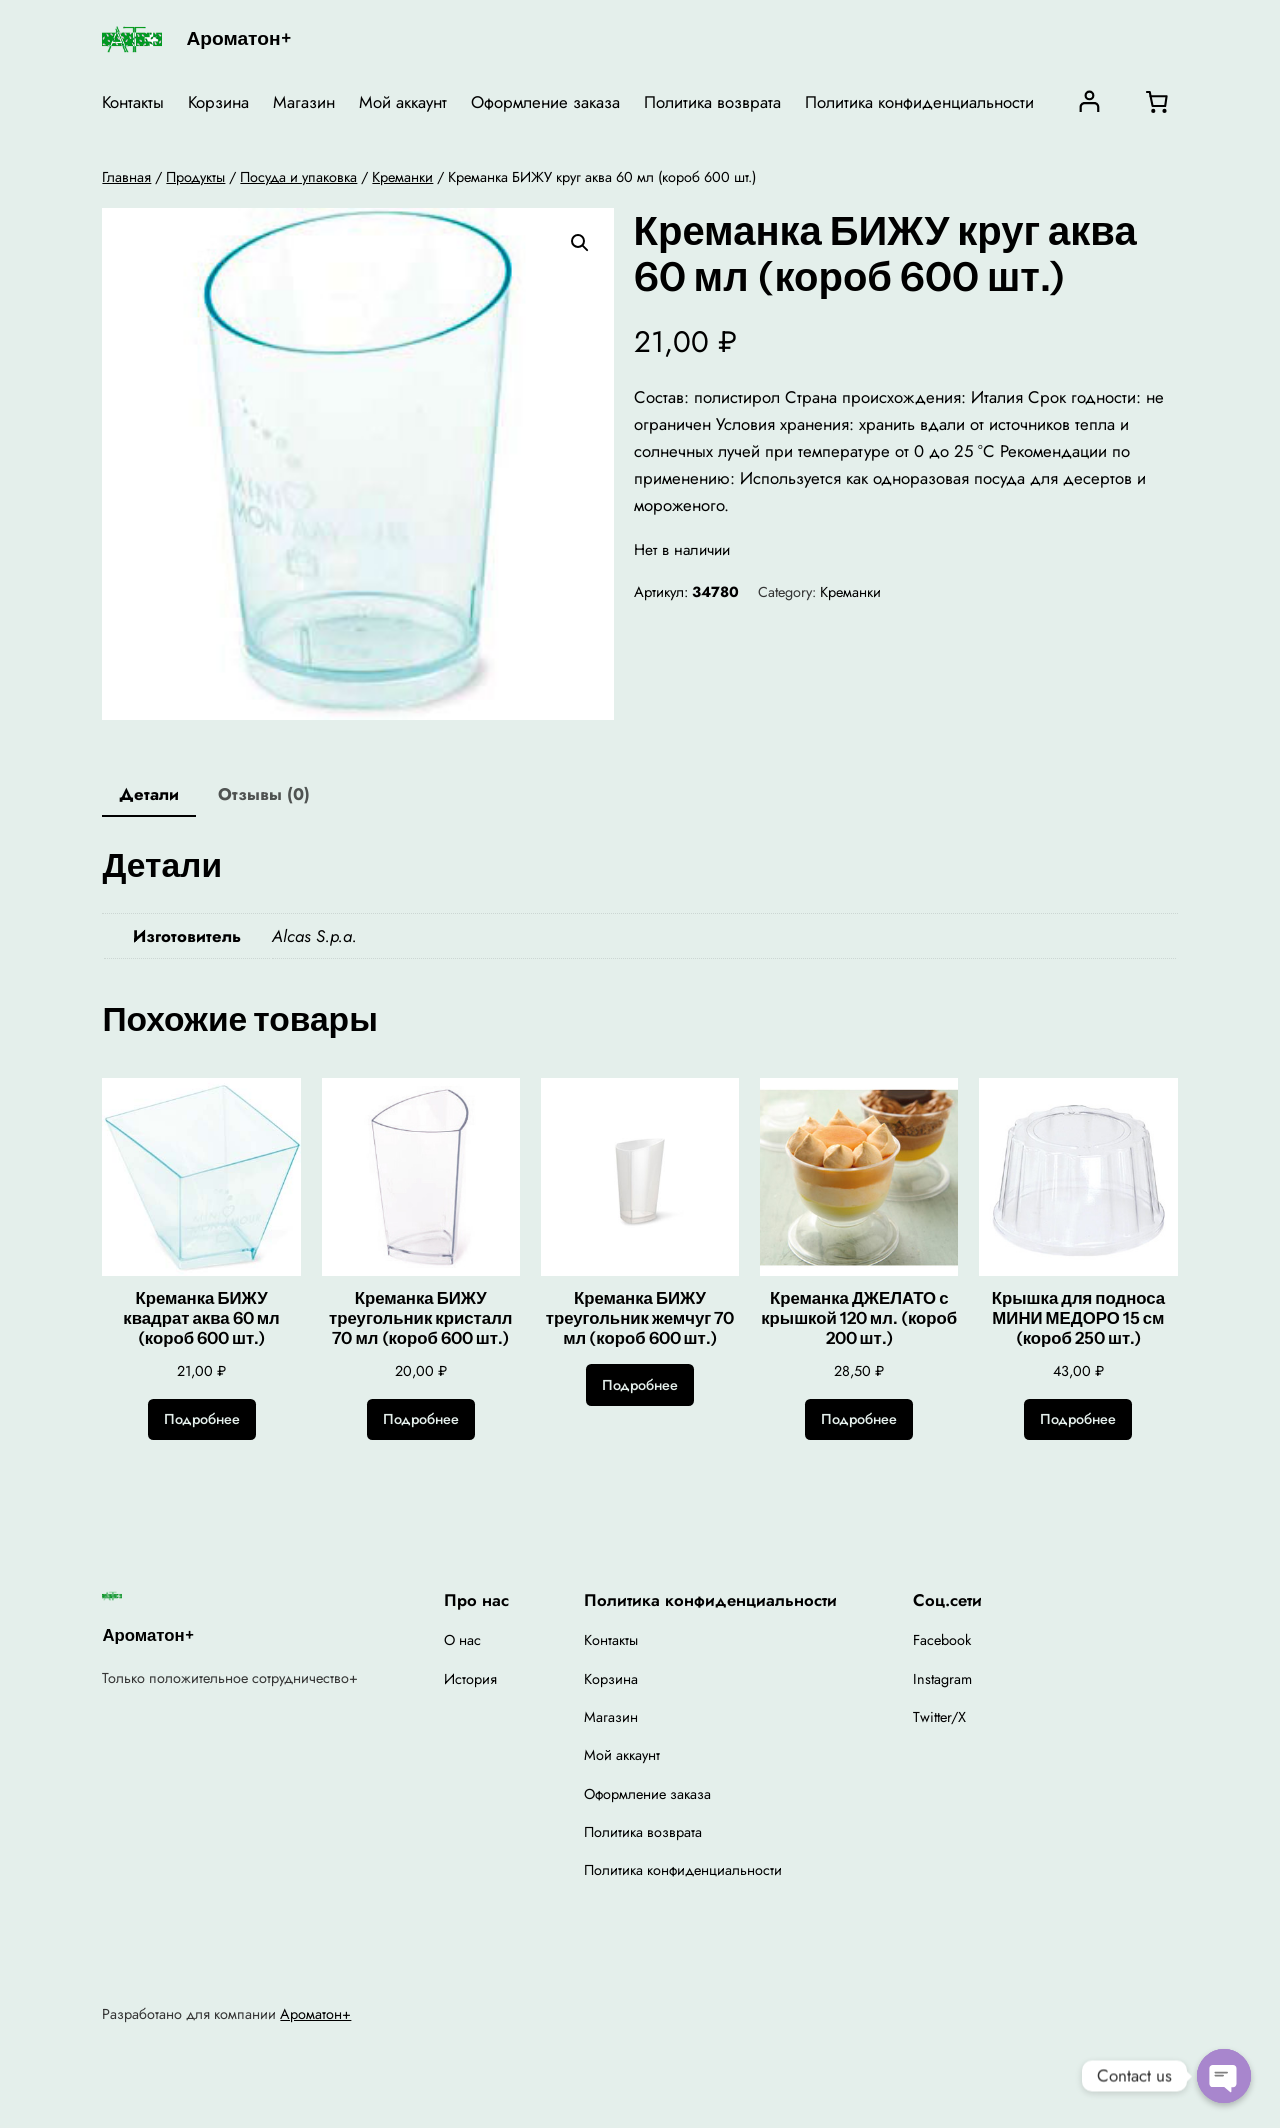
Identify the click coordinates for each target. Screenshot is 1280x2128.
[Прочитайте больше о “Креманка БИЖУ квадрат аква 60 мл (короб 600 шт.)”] (202, 1420)
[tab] (149, 795)
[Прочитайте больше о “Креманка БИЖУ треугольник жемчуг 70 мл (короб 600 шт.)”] (640, 1385)
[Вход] (1089, 101)
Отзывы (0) (264, 794)
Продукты (195, 177)
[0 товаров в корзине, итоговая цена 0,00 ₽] (1157, 102)
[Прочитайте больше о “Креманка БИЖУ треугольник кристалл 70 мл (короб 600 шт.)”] (421, 1420)
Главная (126, 177)
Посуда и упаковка (298, 177)
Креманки (402, 177)
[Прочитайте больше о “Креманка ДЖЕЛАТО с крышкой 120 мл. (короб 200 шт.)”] (859, 1420)
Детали (149, 794)
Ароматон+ (238, 38)
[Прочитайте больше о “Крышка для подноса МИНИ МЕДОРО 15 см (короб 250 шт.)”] (1078, 1420)
